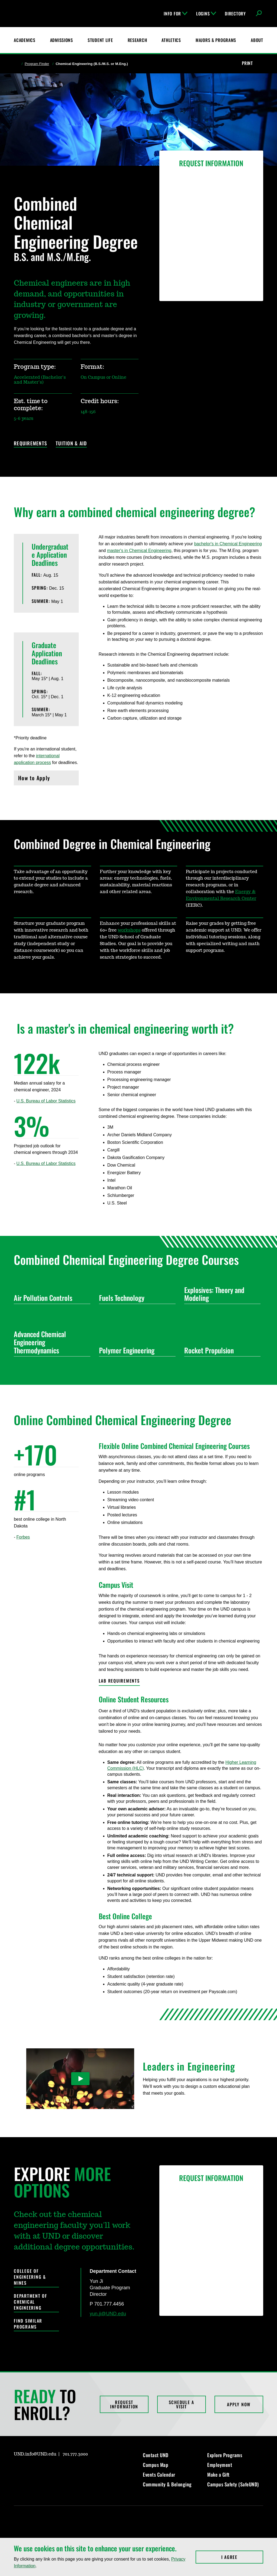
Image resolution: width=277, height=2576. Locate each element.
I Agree (242, 2557)
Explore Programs (224, 2455)
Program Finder (37, 64)
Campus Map (155, 2464)
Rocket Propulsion (220, 1350)
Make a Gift (218, 2474)
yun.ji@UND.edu (108, 2313)
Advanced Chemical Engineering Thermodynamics (50, 1342)
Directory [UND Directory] (235, 13)
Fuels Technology (135, 1297)
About (257, 40)
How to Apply (46, 779)
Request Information (124, 2404)
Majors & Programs (216, 40)
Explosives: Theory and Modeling (220, 1294)
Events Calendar (159, 2474)
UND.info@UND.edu (35, 2454)
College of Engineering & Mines (30, 2277)
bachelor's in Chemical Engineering (228, 543)
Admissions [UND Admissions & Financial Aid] (61, 40)
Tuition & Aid (71, 443)
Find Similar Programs (28, 2324)
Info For (175, 13)
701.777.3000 (75, 2454)
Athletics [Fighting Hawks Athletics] (171, 40)
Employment (219, 2464)
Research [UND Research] (137, 40)
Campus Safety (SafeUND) (233, 2484)
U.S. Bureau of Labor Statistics (46, 1101)
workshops (129, 930)
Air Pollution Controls (50, 1297)
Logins (206, 13)
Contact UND (156, 2455)
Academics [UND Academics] (24, 40)
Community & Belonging (167, 2484)
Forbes (23, 1537)
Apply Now (238, 2404)
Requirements (30, 443)
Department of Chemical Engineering (30, 2302)
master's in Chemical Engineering (139, 550)
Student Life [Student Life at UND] (100, 40)
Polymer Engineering (135, 1350)
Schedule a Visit (181, 2404)
